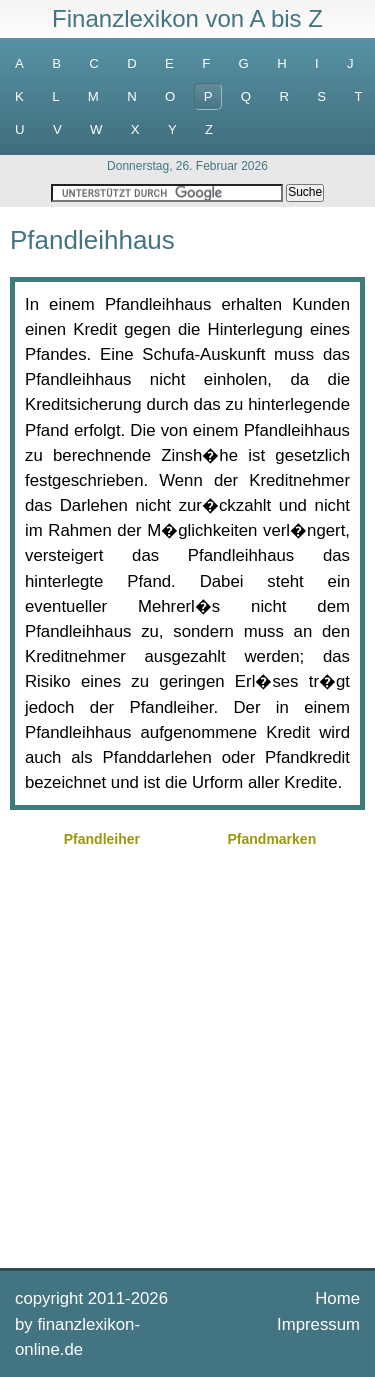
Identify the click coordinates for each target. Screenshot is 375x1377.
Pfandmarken (272, 839)
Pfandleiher (102, 839)
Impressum (318, 1324)
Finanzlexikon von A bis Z (187, 18)
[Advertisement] (187, 1055)
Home (337, 1298)
